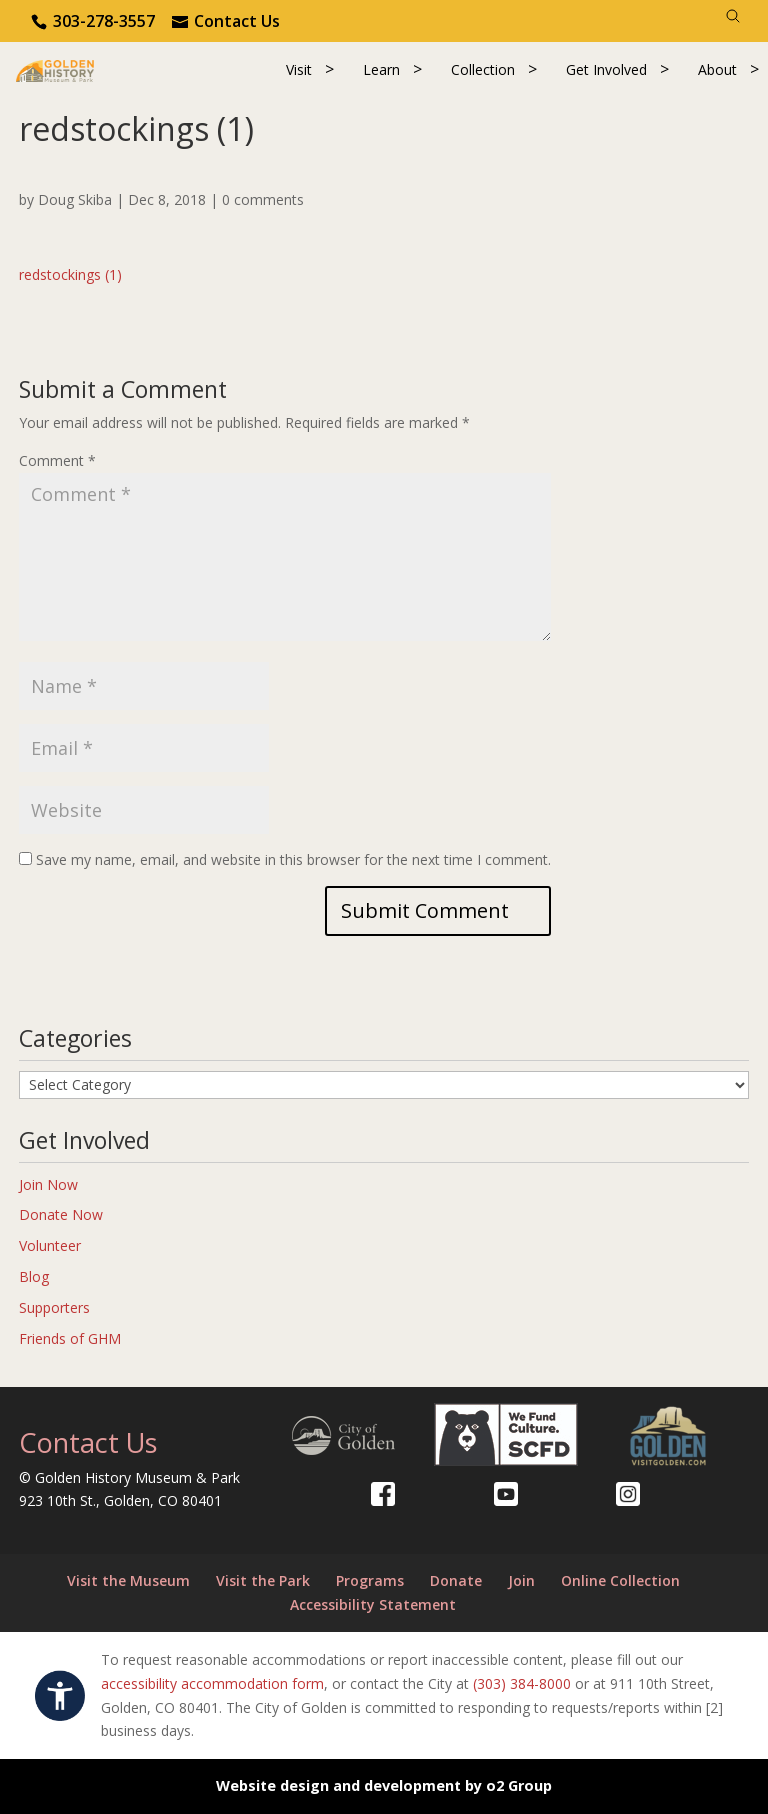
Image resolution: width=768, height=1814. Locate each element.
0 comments (263, 199)
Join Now (48, 1184)
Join (521, 1580)
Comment (57, 460)
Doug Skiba (75, 199)
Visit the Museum (128, 1580)
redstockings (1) (70, 274)
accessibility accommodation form (212, 1683)
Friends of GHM (70, 1338)
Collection (483, 69)
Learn (381, 69)
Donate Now (61, 1214)
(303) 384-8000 (522, 1683)
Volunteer (50, 1245)
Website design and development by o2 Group (384, 1785)
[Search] (733, 16)
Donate (456, 1580)
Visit (299, 69)
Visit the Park (263, 1580)
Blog (34, 1276)
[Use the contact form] (226, 21)
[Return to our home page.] (55, 69)
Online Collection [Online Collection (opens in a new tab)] (620, 1580)
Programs (370, 1580)
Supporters (54, 1307)
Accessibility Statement (373, 1604)
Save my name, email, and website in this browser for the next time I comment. (293, 859)
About (717, 69)
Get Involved (606, 69)
